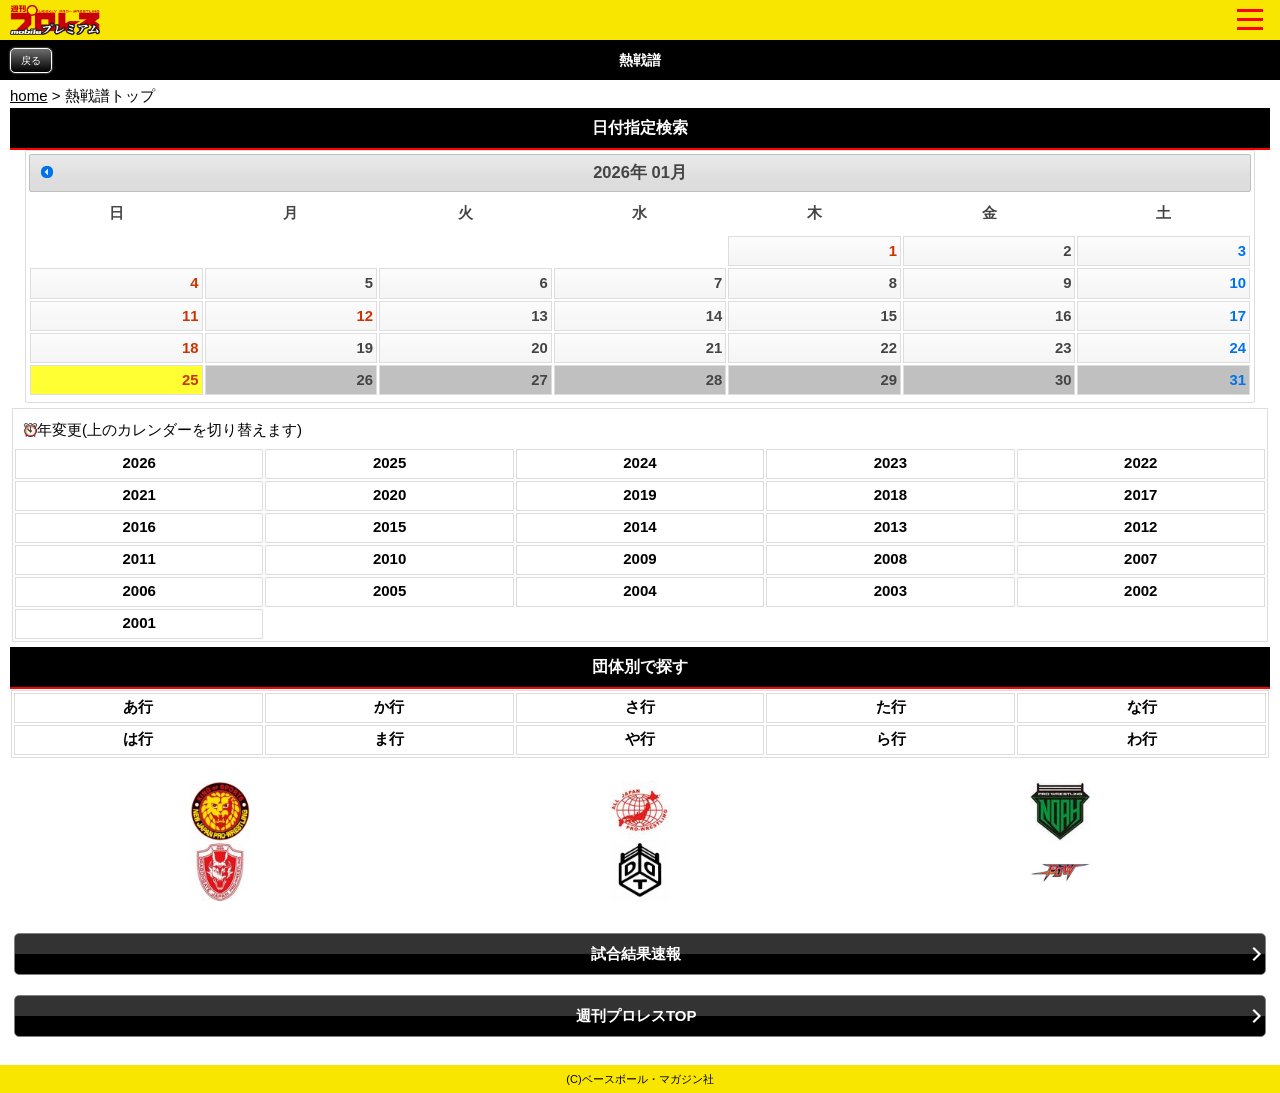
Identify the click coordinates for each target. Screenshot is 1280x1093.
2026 (139, 462)
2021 (139, 494)
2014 (639, 526)
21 (714, 348)
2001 (139, 622)
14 (714, 316)
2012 (1140, 526)
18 (190, 348)
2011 (139, 558)
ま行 (389, 738)
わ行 (1142, 738)
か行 (389, 706)
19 (365, 348)
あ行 (138, 706)
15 (888, 316)
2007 (1140, 558)
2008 (890, 558)
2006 (139, 590)
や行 (640, 738)
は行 (138, 738)
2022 (1140, 462)
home (29, 95)
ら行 (891, 738)
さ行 (640, 706)
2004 (639, 590)
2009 (639, 558)
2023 (890, 462)
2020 (389, 494)
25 (190, 380)
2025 (389, 462)
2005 (389, 590)
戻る (31, 60)
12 (365, 316)
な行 (1142, 706)
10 (1238, 283)
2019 (639, 494)
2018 (890, 494)
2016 (139, 526)
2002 (1140, 590)
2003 (890, 590)
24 (1238, 348)
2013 (890, 526)
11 (190, 316)
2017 (1140, 494)
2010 (389, 558)
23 (1063, 348)
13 (539, 316)
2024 (639, 462)
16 (1063, 316)
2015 (389, 526)
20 (539, 348)
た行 (891, 706)
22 (888, 348)
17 (1238, 316)
